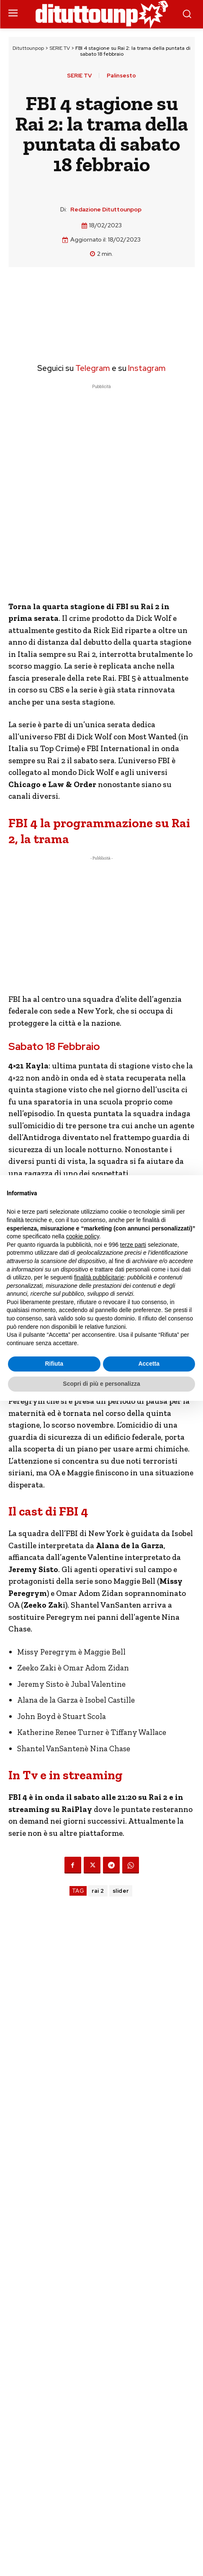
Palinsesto (121, 75)
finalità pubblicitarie (99, 1277)
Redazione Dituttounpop (105, 209)
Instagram (147, 368)
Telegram (92, 368)
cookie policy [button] (82, 1236)
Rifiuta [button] (54, 1363)
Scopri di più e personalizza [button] (101, 1383)
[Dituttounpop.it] (101, 14)
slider (121, 1890)
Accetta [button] (148, 1363)
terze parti (133, 1244)
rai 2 (98, 1890)
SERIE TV (59, 48)
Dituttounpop (28, 48)
